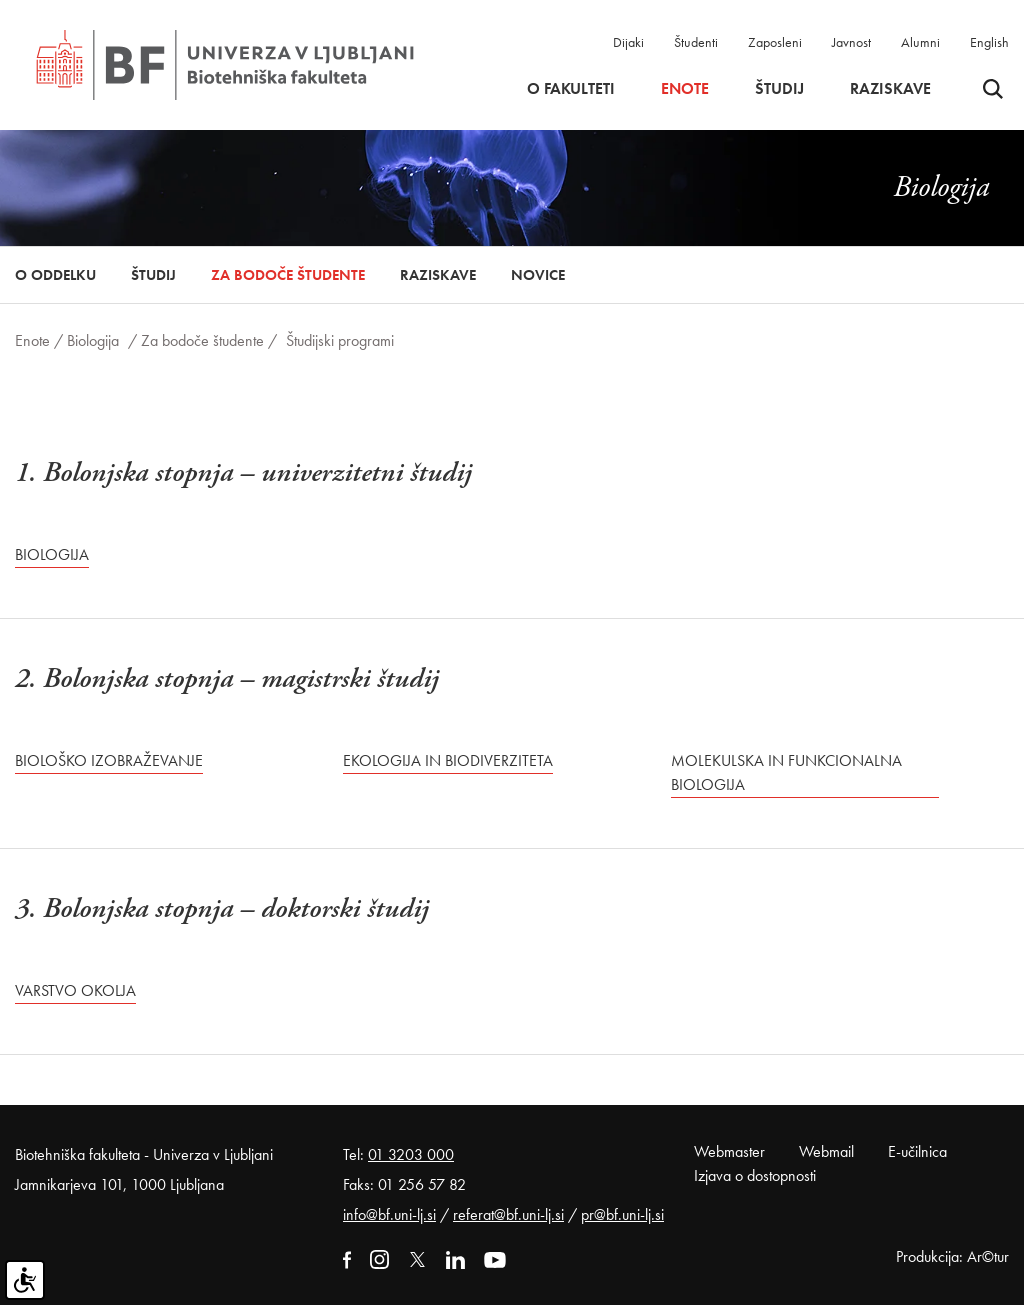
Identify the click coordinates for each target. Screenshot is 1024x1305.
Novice (538, 275)
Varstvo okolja (75, 990)
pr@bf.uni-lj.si (622, 1214)
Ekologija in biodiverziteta (448, 760)
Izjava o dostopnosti (755, 1175)
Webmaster (729, 1151)
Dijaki (628, 42)
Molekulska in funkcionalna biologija (786, 772)
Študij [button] (779, 89)
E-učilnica (917, 1151)
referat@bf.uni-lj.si (508, 1214)
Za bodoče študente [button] (288, 275)
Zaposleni (775, 42)
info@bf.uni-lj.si (389, 1214)
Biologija (93, 340)
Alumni (920, 42)
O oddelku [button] (55, 275)
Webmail (826, 1151)
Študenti (696, 42)
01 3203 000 (411, 1154)
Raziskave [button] (890, 89)
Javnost (851, 42)
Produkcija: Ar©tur (952, 1256)
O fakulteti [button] (571, 89)
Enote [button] (685, 89)
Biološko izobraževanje (109, 760)
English (989, 42)
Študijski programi (340, 340)
